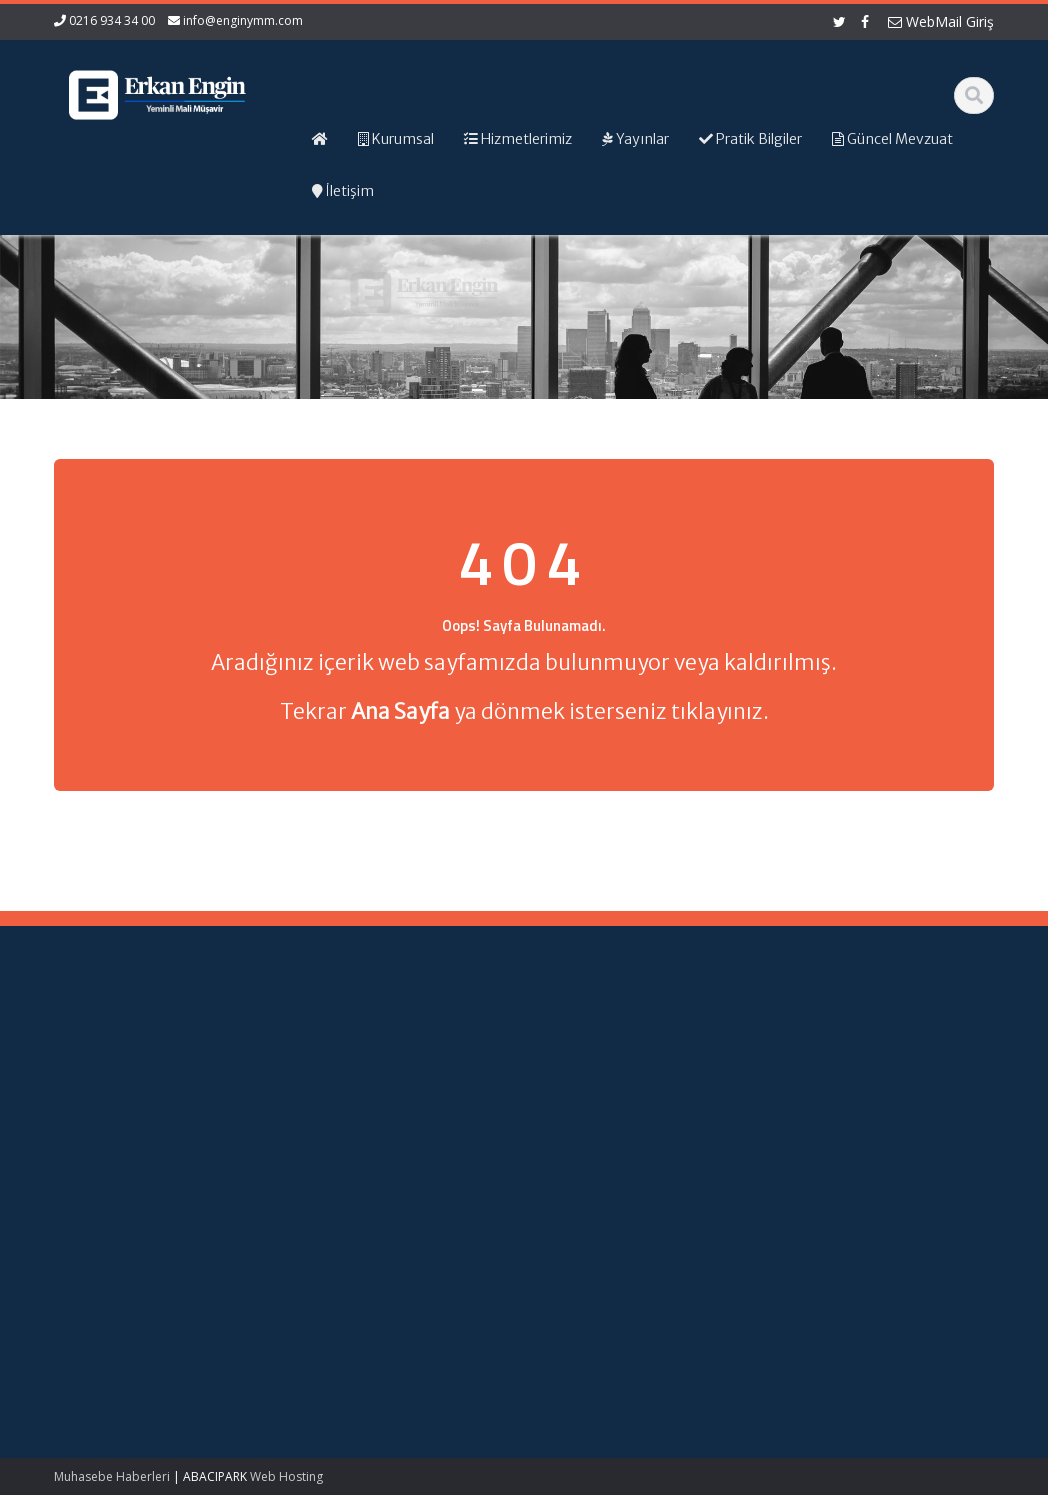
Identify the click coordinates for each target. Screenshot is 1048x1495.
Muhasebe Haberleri (112, 1476)
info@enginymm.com (243, 20)
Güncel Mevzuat (607, 1092)
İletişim (579, 1111)
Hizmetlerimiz (599, 1074)
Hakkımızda (593, 1055)
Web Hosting (286, 1476)
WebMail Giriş (941, 21)
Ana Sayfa (589, 1037)
